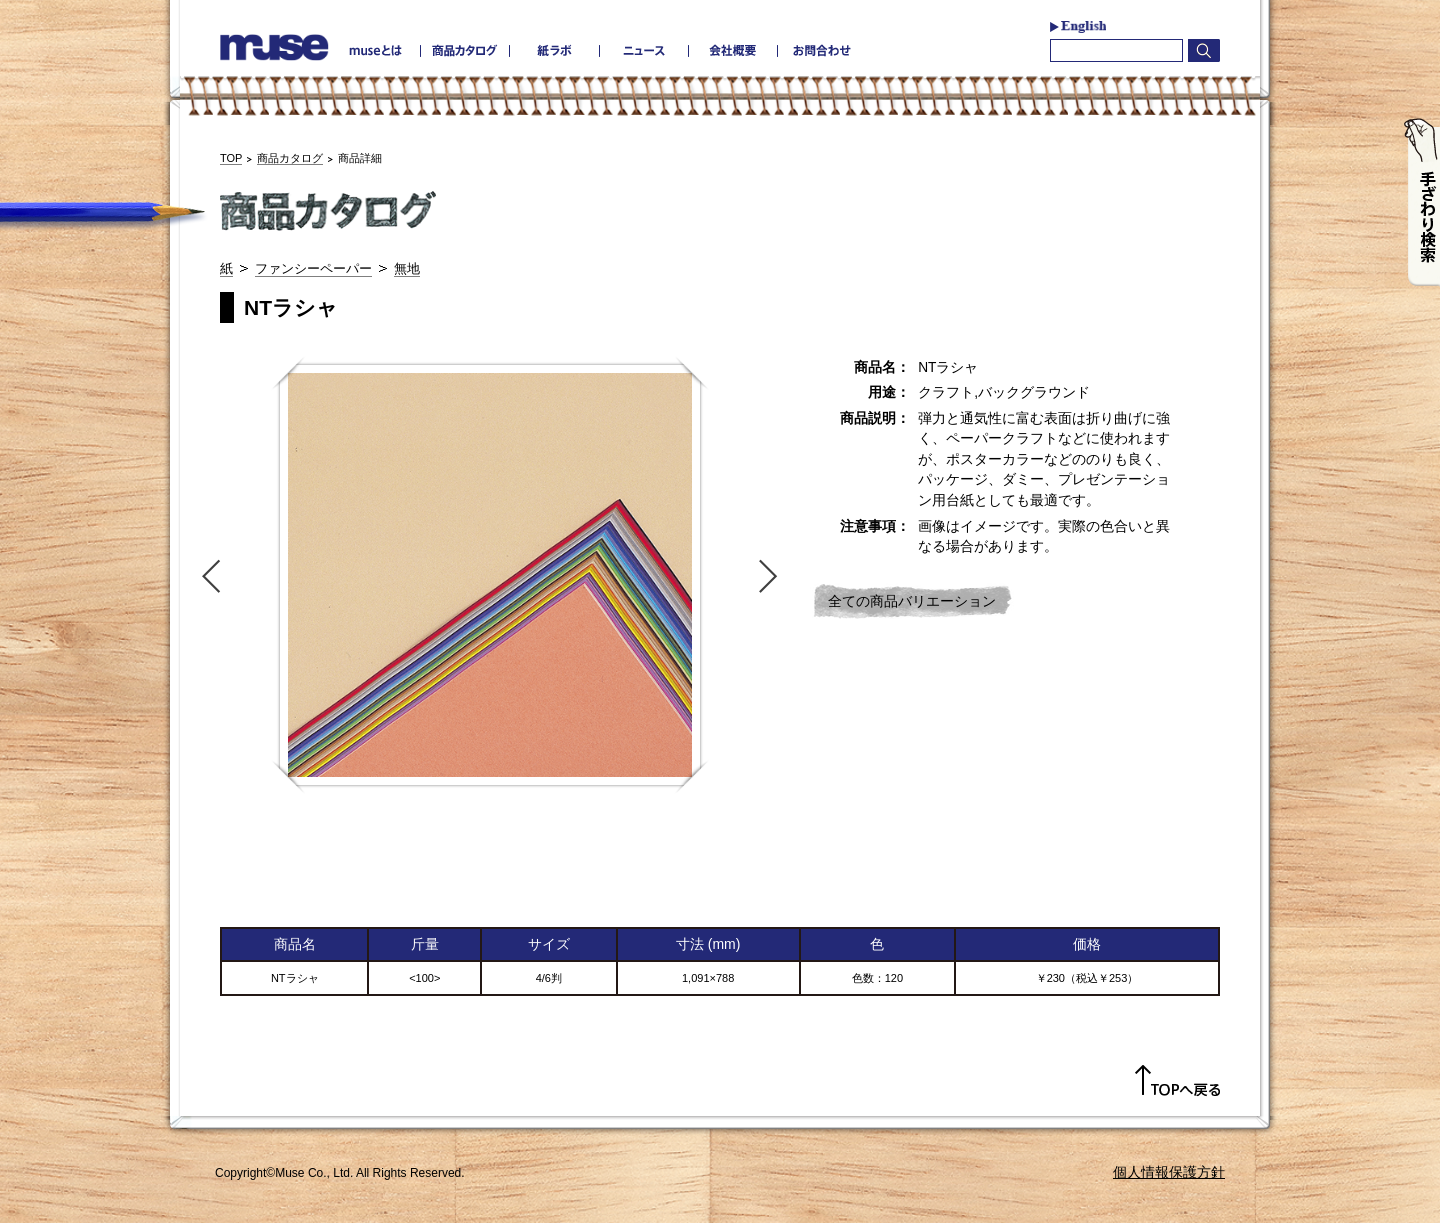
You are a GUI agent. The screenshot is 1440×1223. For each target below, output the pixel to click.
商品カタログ (290, 158)
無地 (407, 268)
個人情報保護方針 (1169, 1172)
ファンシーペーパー (313, 268)
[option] (490, 575)
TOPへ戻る (1177, 1081)
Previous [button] (207, 575)
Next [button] (773, 575)
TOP (231, 158)
